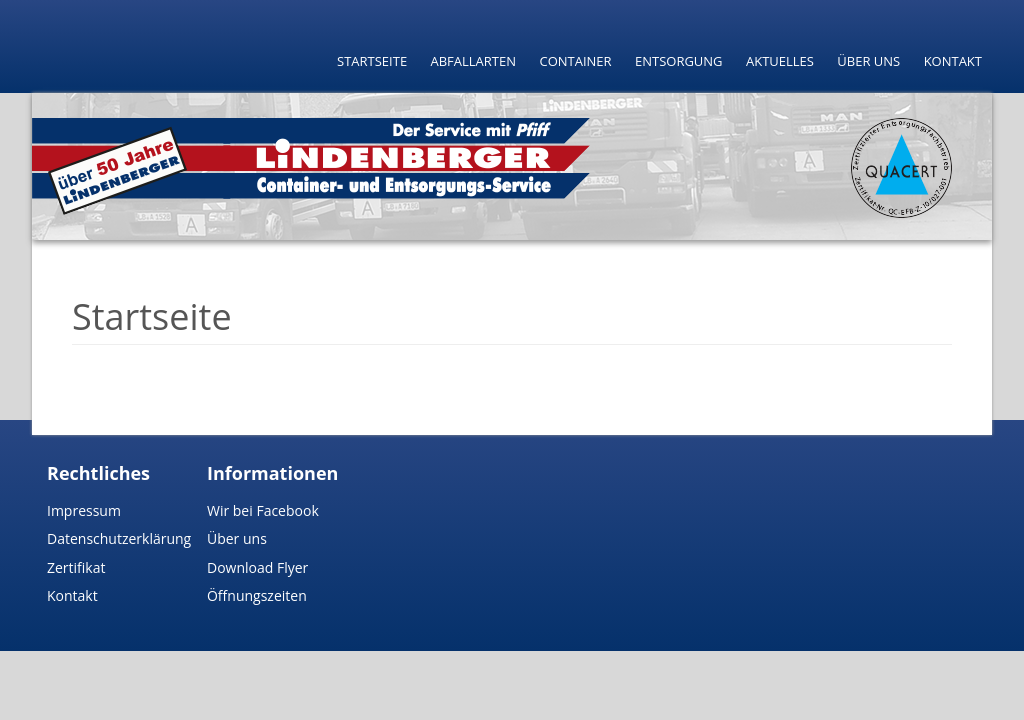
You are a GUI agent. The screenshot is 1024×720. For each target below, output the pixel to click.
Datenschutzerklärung (119, 538)
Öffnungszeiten (257, 595)
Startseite (372, 61)
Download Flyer (257, 567)
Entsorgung (679, 61)
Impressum (84, 510)
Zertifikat (76, 567)
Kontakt (953, 61)
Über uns (868, 61)
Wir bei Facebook (263, 510)
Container (575, 61)
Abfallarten (474, 61)
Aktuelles (780, 61)
